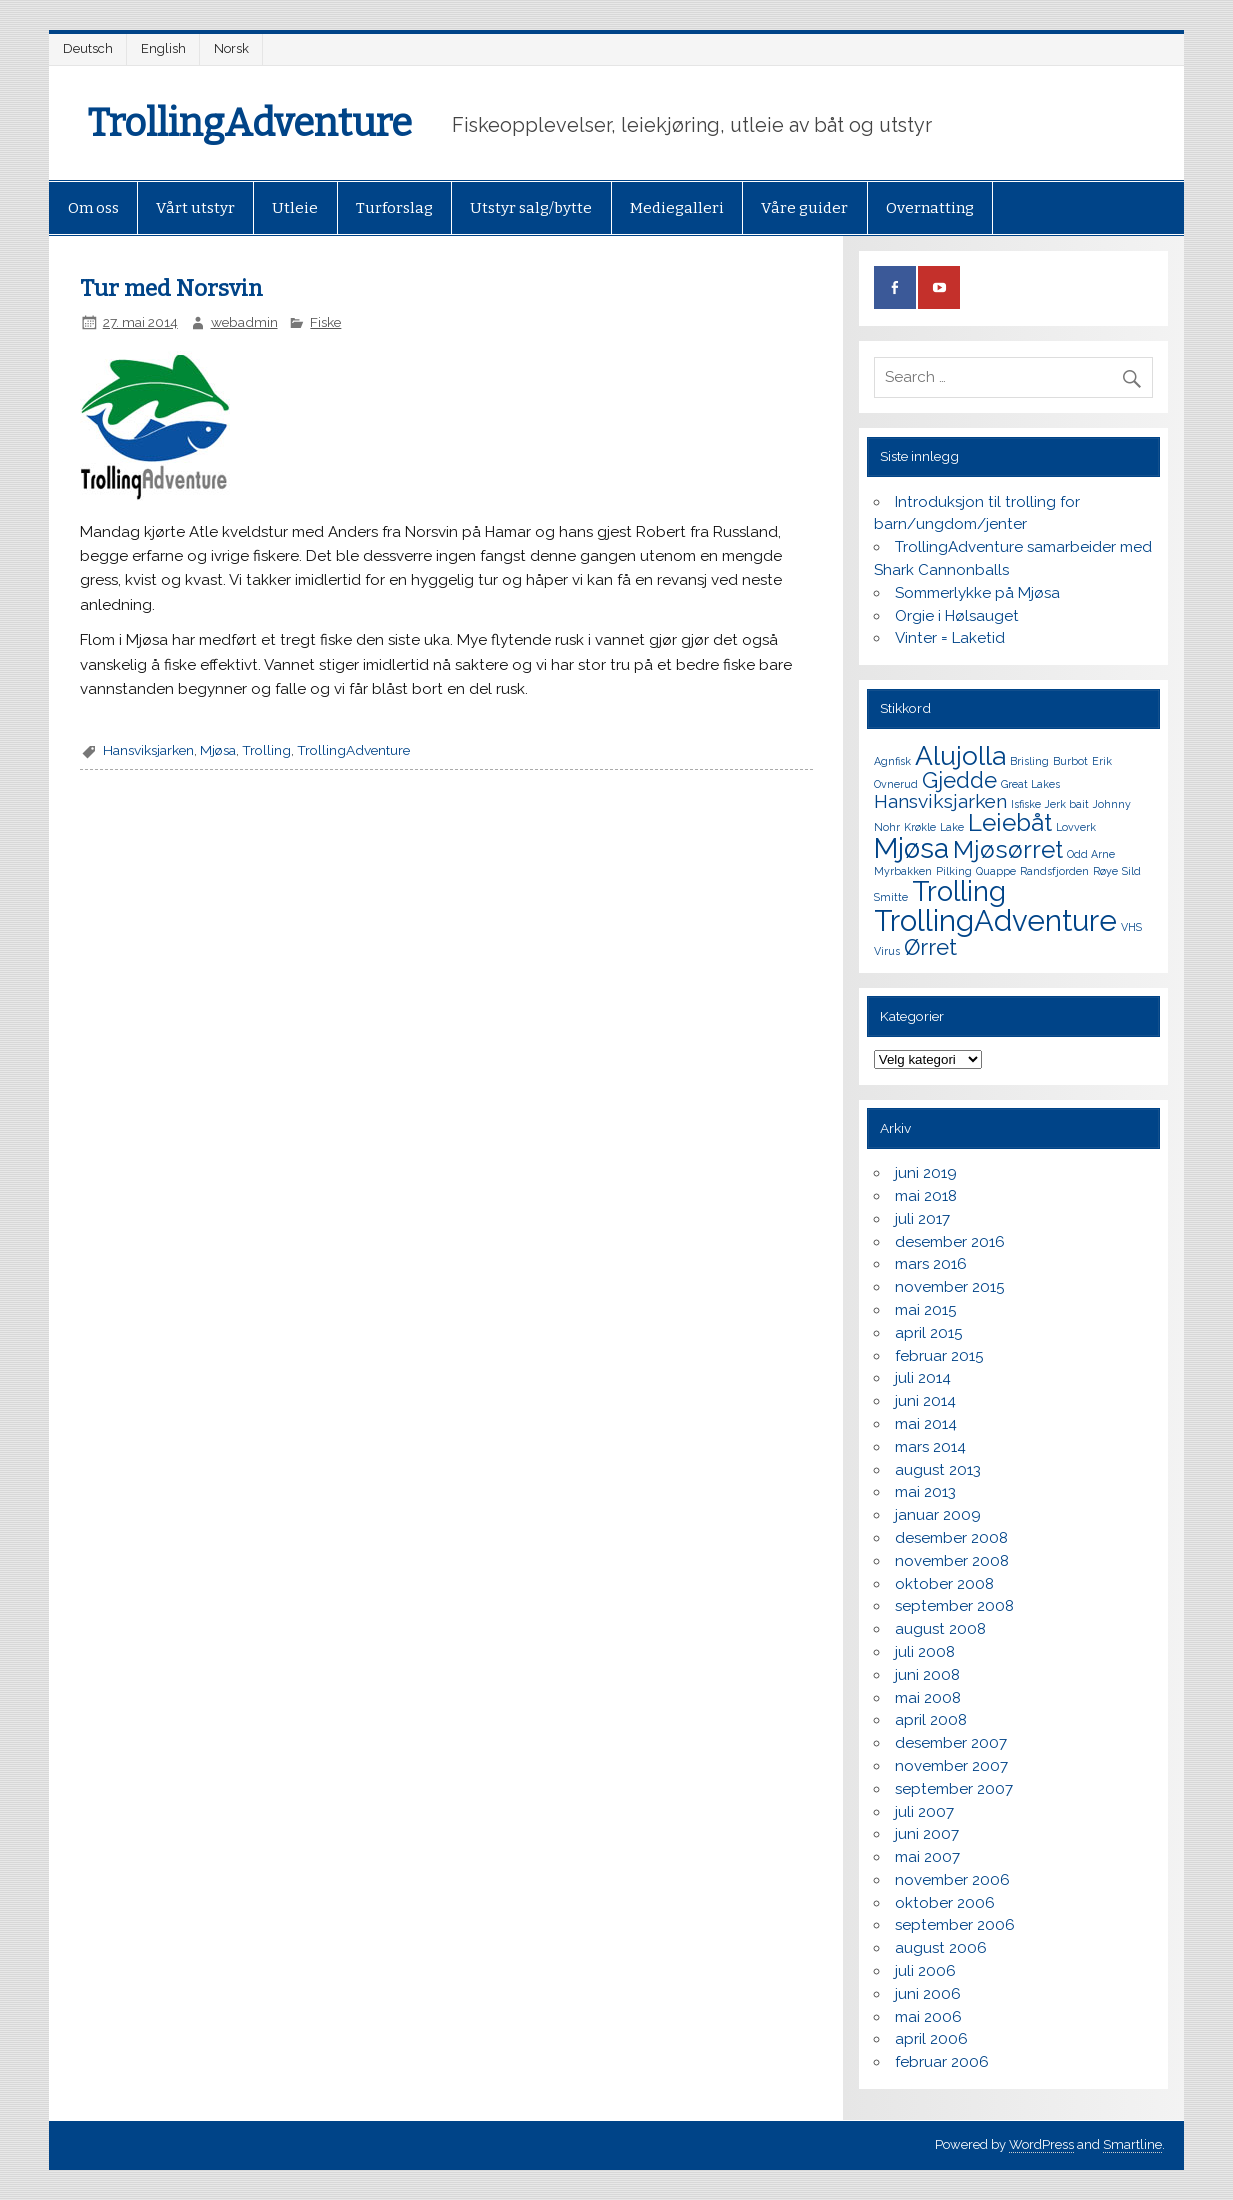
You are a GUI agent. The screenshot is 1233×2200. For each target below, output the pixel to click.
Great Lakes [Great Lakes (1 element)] (1030, 784)
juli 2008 (925, 1652)
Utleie (295, 208)
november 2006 (952, 1880)
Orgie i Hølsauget (957, 616)
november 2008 (952, 1561)
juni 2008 (927, 1675)
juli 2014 (923, 1378)
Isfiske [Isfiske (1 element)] (1026, 804)
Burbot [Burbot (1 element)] (1070, 761)
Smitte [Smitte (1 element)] (891, 897)
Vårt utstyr (195, 208)
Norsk (231, 48)
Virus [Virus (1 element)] (887, 951)
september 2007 (954, 1789)
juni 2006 (928, 1994)
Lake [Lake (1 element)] (952, 827)
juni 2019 (926, 1173)
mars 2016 (931, 1264)
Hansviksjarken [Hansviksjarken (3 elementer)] (940, 801)
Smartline (1132, 2144)
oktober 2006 (945, 1903)
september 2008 (954, 1606)
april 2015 (928, 1333)
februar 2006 (942, 2062)
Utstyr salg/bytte (531, 208)
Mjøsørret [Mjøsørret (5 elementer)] (1008, 849)
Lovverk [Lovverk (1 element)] (1076, 827)
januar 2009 (938, 1515)
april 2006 (931, 2039)
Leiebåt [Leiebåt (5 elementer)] (1010, 822)
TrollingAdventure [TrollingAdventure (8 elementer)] (995, 920)
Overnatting (930, 208)
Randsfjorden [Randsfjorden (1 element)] (1054, 871)
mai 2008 (928, 1698)
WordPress (1041, 2144)
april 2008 (931, 1720)
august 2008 (940, 1629)
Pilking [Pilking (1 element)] (954, 871)
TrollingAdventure (353, 750)
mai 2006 (928, 2017)
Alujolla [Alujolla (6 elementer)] (960, 755)
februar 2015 (939, 1356)
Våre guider (804, 208)
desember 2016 (950, 1242)
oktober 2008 (944, 1584)
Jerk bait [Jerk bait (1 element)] (1067, 804)
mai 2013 (925, 1492)
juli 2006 (925, 1971)
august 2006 (941, 1948)
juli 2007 (924, 1812)
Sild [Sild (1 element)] (1131, 871)
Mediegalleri (677, 208)
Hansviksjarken (148, 750)
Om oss (93, 208)
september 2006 (955, 1925)
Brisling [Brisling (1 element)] (1029, 761)
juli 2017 (922, 1219)
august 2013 (938, 1470)
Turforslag (394, 208)
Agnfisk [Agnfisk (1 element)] (892, 761)
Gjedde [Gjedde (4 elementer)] (959, 780)
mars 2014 (930, 1447)
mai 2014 (926, 1424)
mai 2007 (927, 1857)
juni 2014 (925, 1401)
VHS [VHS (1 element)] (1131, 927)
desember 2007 (951, 1743)
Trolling (266, 750)
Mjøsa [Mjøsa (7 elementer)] (911, 848)
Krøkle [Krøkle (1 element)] (920, 827)
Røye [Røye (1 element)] (1105, 871)
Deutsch (88, 48)
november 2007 (951, 1766)
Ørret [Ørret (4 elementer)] (930, 947)
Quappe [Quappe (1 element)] (996, 871)
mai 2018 (926, 1196)
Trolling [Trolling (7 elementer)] (959, 891)
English (163, 48)
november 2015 (949, 1287)
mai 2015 (925, 1310)
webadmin (244, 322)
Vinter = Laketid (950, 638)
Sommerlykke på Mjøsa (977, 593)
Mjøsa (218, 750)
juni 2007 (927, 1834)
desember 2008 (951, 1538)
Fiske (325, 322)
